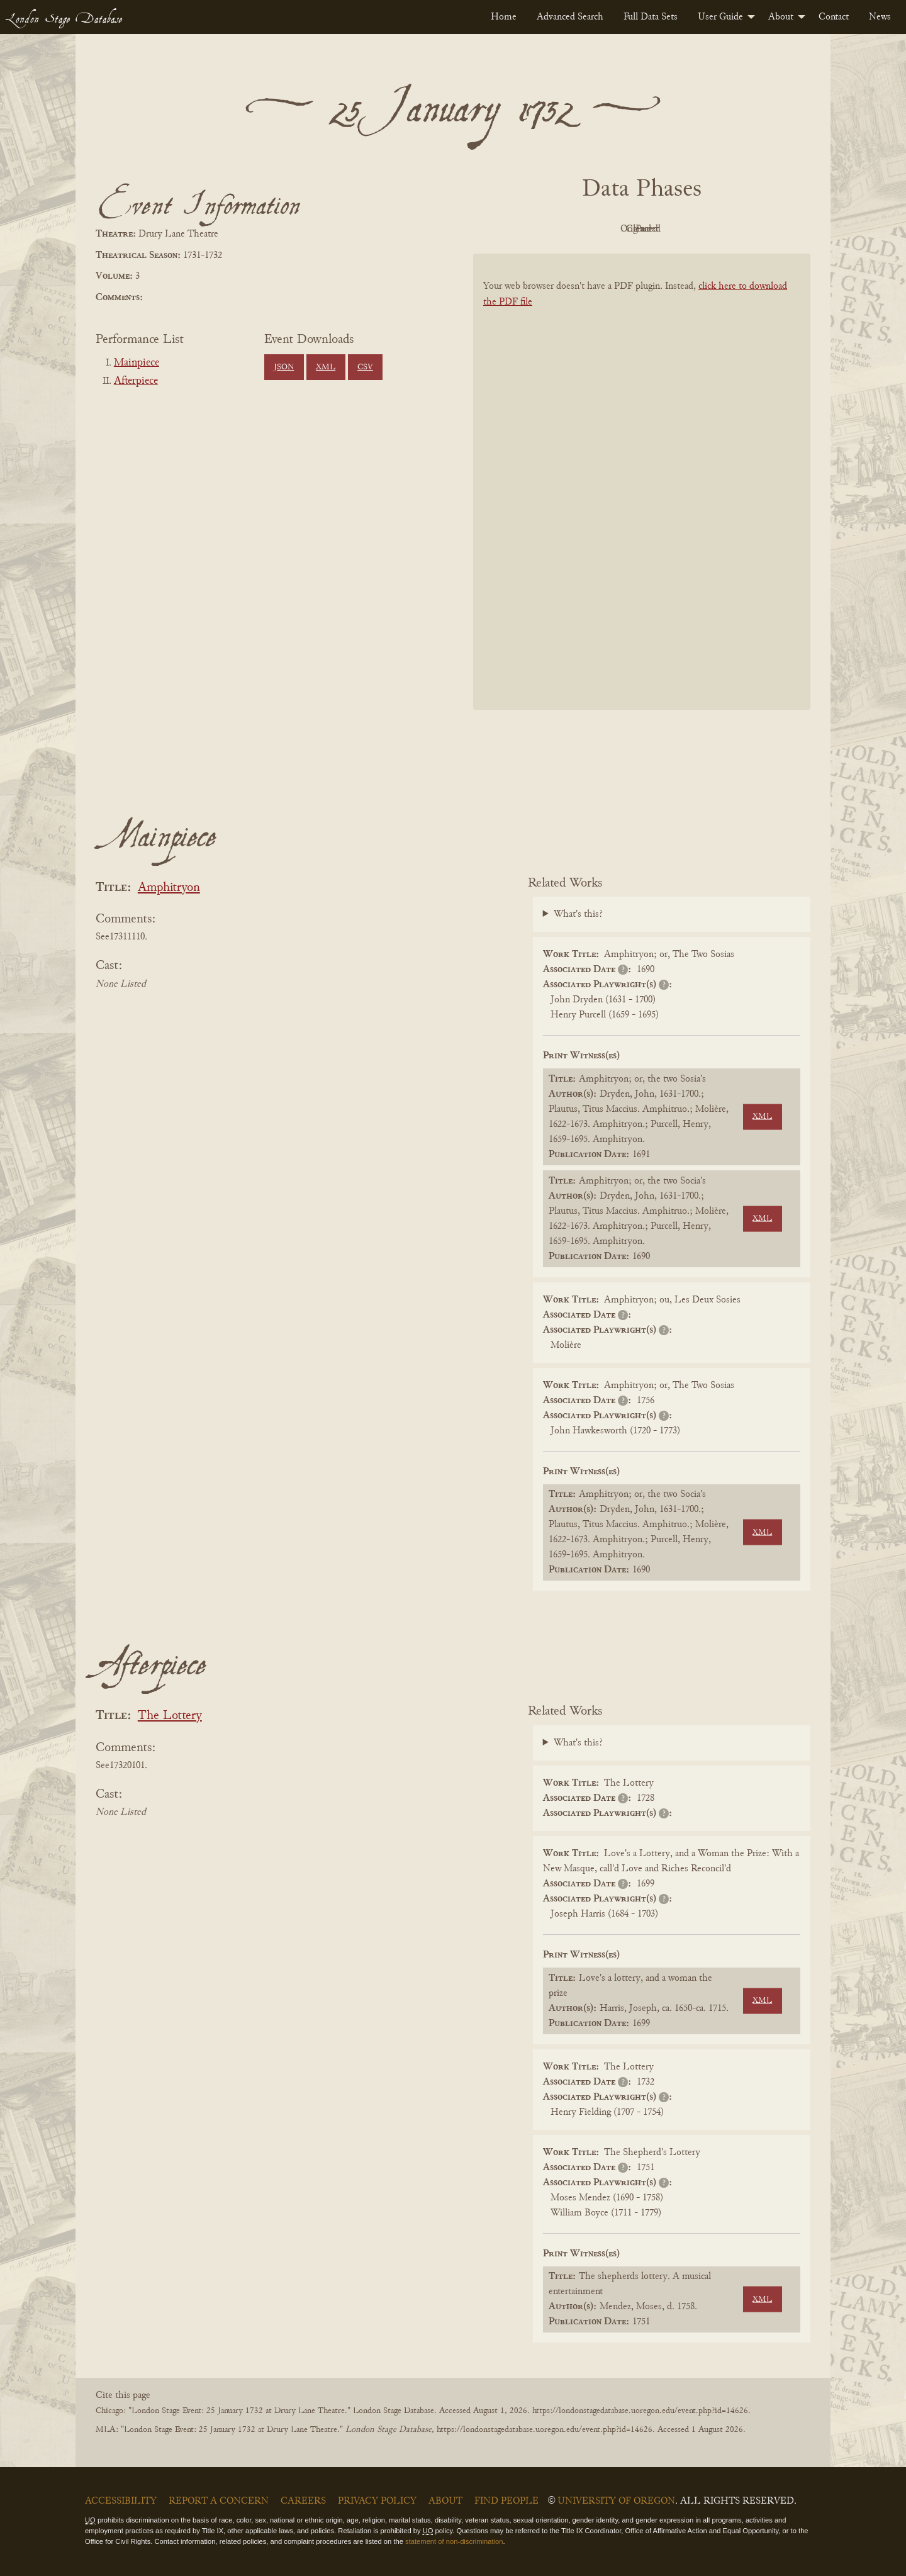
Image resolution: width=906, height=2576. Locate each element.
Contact (834, 17)
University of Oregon (616, 2501)
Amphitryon (169, 888)
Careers (303, 2501)
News (880, 17)
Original (604, 229)
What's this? (578, 914)
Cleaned (673, 229)
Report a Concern (219, 2501)
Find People (506, 2501)
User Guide (720, 17)
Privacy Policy (377, 2501)
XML (325, 367)
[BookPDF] (641, 498)
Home (504, 17)
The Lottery (170, 1716)
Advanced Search (570, 17)
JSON (284, 367)
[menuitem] (504, 17)
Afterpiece (136, 381)
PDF (534, 229)
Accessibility (121, 2501)
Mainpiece (136, 363)
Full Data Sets (651, 17)
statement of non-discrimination (454, 2541)
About (780, 17)
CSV (365, 367)
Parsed (742, 229)
